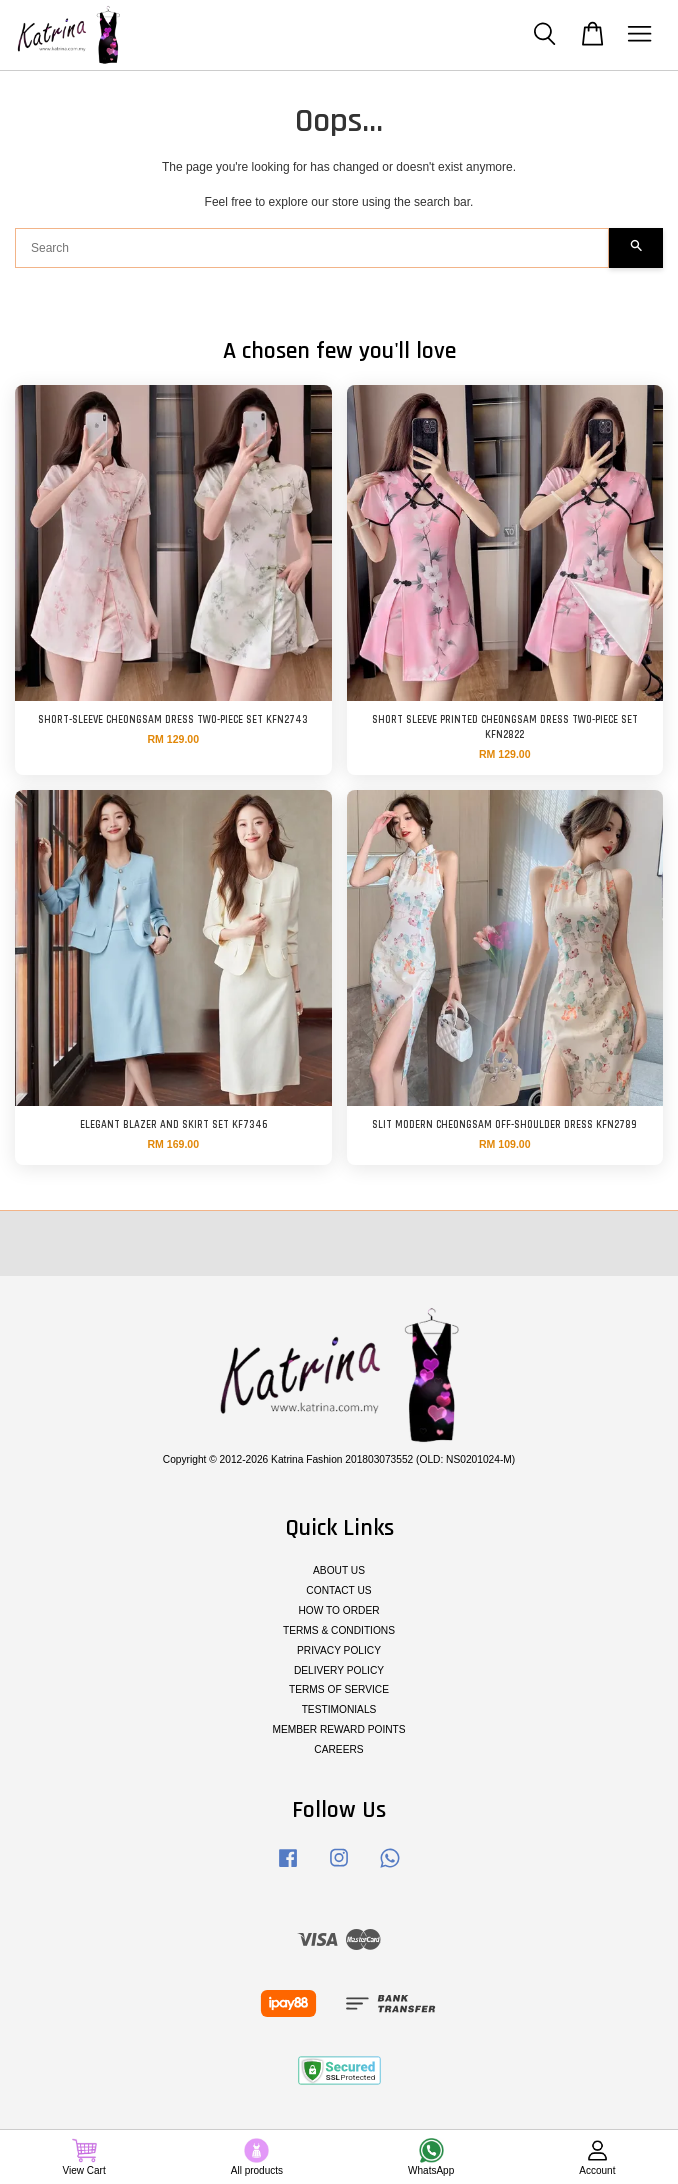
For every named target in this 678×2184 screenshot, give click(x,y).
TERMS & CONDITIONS (339, 1630)
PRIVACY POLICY (339, 1650)
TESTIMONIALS (339, 1709)
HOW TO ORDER (338, 1610)
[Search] (312, 248)
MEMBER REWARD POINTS (338, 1729)
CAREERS (338, 1749)
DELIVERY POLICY (339, 1670)
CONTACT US (338, 1590)
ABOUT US (339, 1570)
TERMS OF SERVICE (339, 1689)
